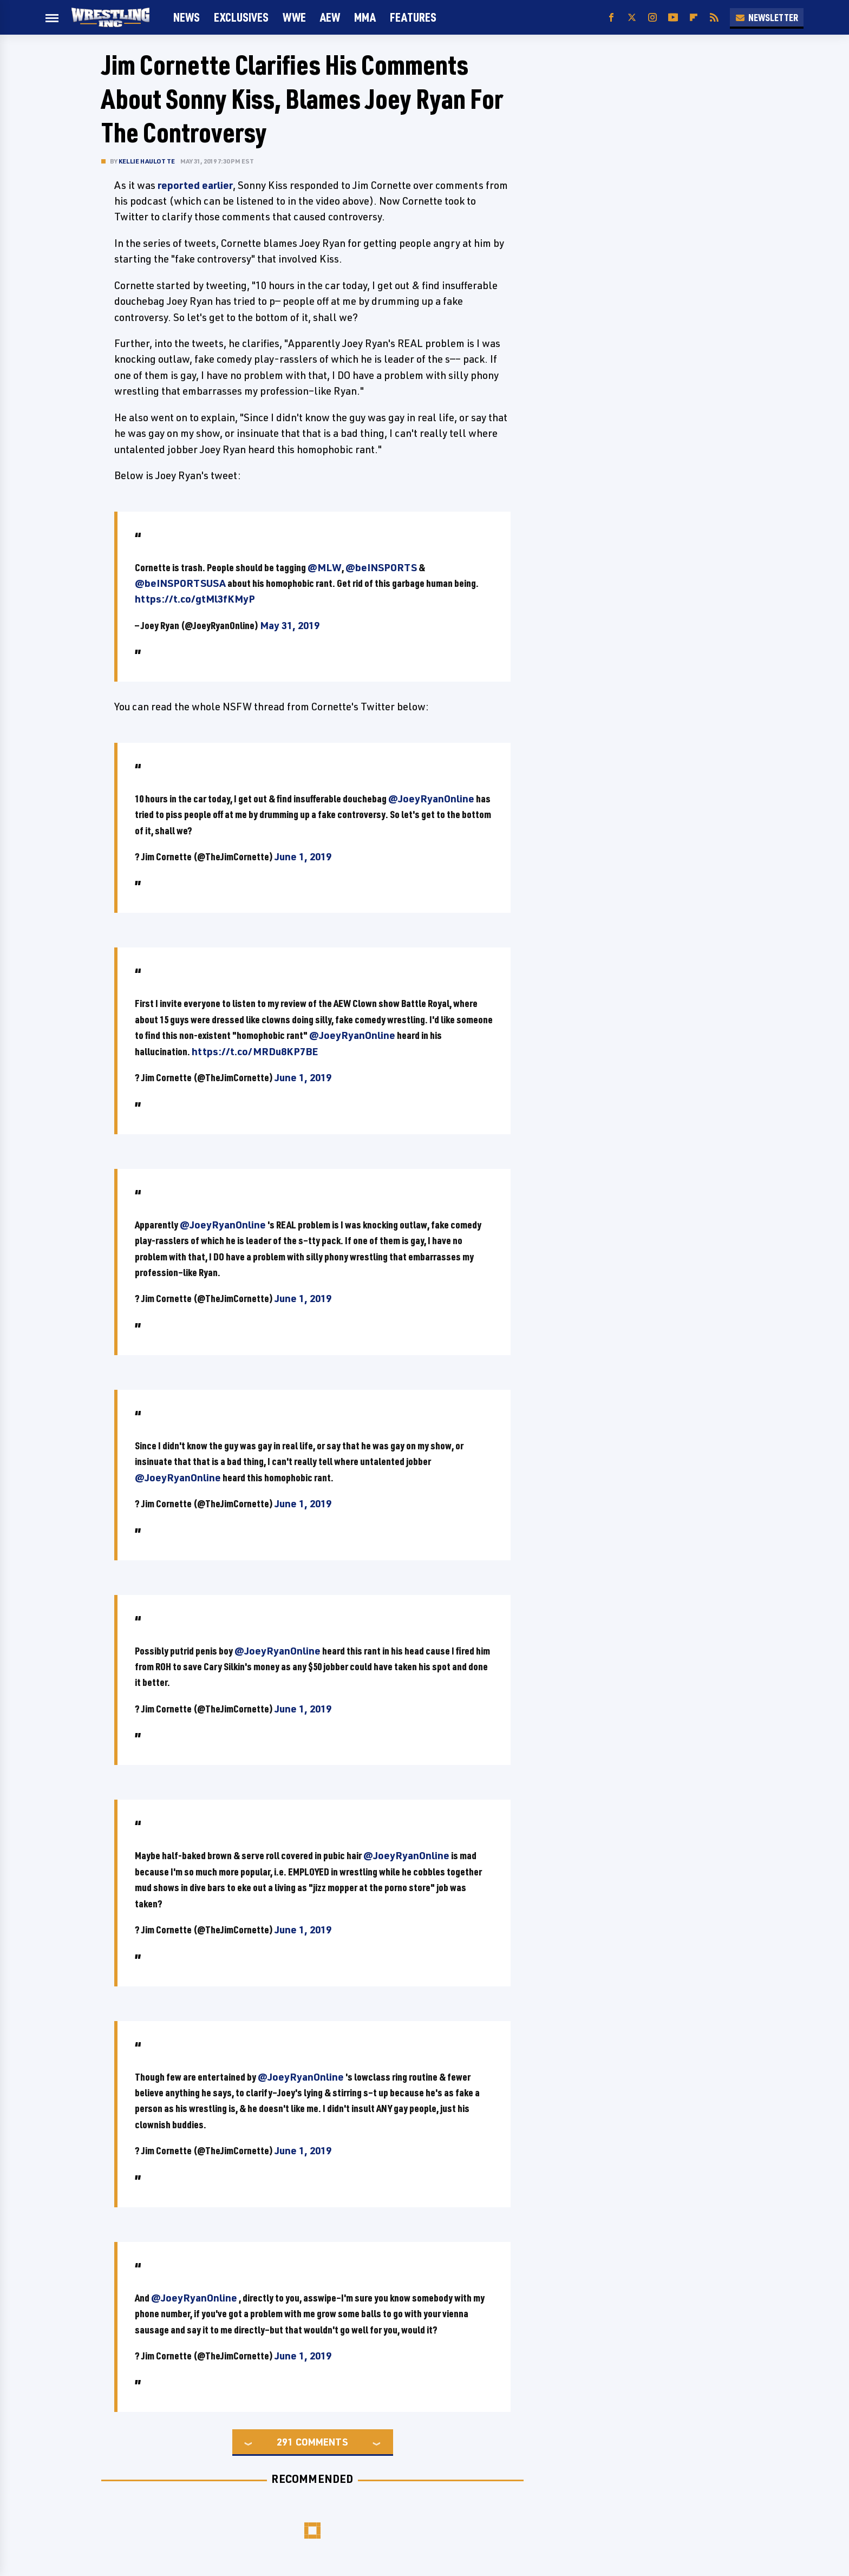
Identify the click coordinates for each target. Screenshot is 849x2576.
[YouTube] (673, 17)
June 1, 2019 (303, 856)
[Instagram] (652, 17)
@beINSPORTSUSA (180, 583)
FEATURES (413, 17)
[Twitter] (632, 17)
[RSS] (714, 17)
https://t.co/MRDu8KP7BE (255, 1051)
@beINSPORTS (381, 567)
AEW (330, 17)
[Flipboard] (693, 17)
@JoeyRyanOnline (431, 798)
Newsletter (766, 17)
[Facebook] (611, 17)
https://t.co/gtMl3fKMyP (195, 598)
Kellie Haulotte (147, 161)
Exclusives (241, 17)
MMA (365, 17)
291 (285, 2442)
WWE (294, 17)
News (186, 17)
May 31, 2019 (289, 625)
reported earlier (195, 185)
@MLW (325, 567)
